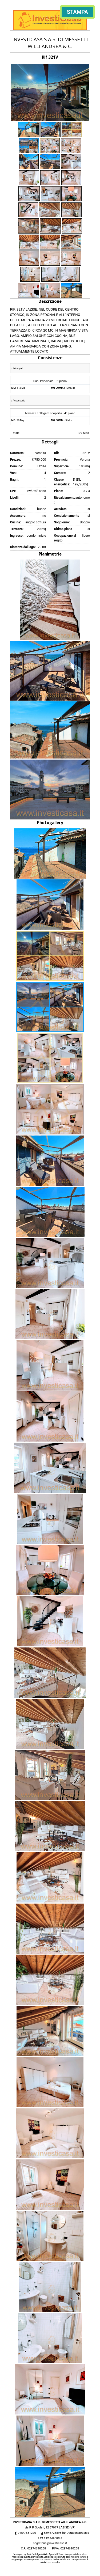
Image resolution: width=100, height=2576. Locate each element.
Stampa (77, 12)
